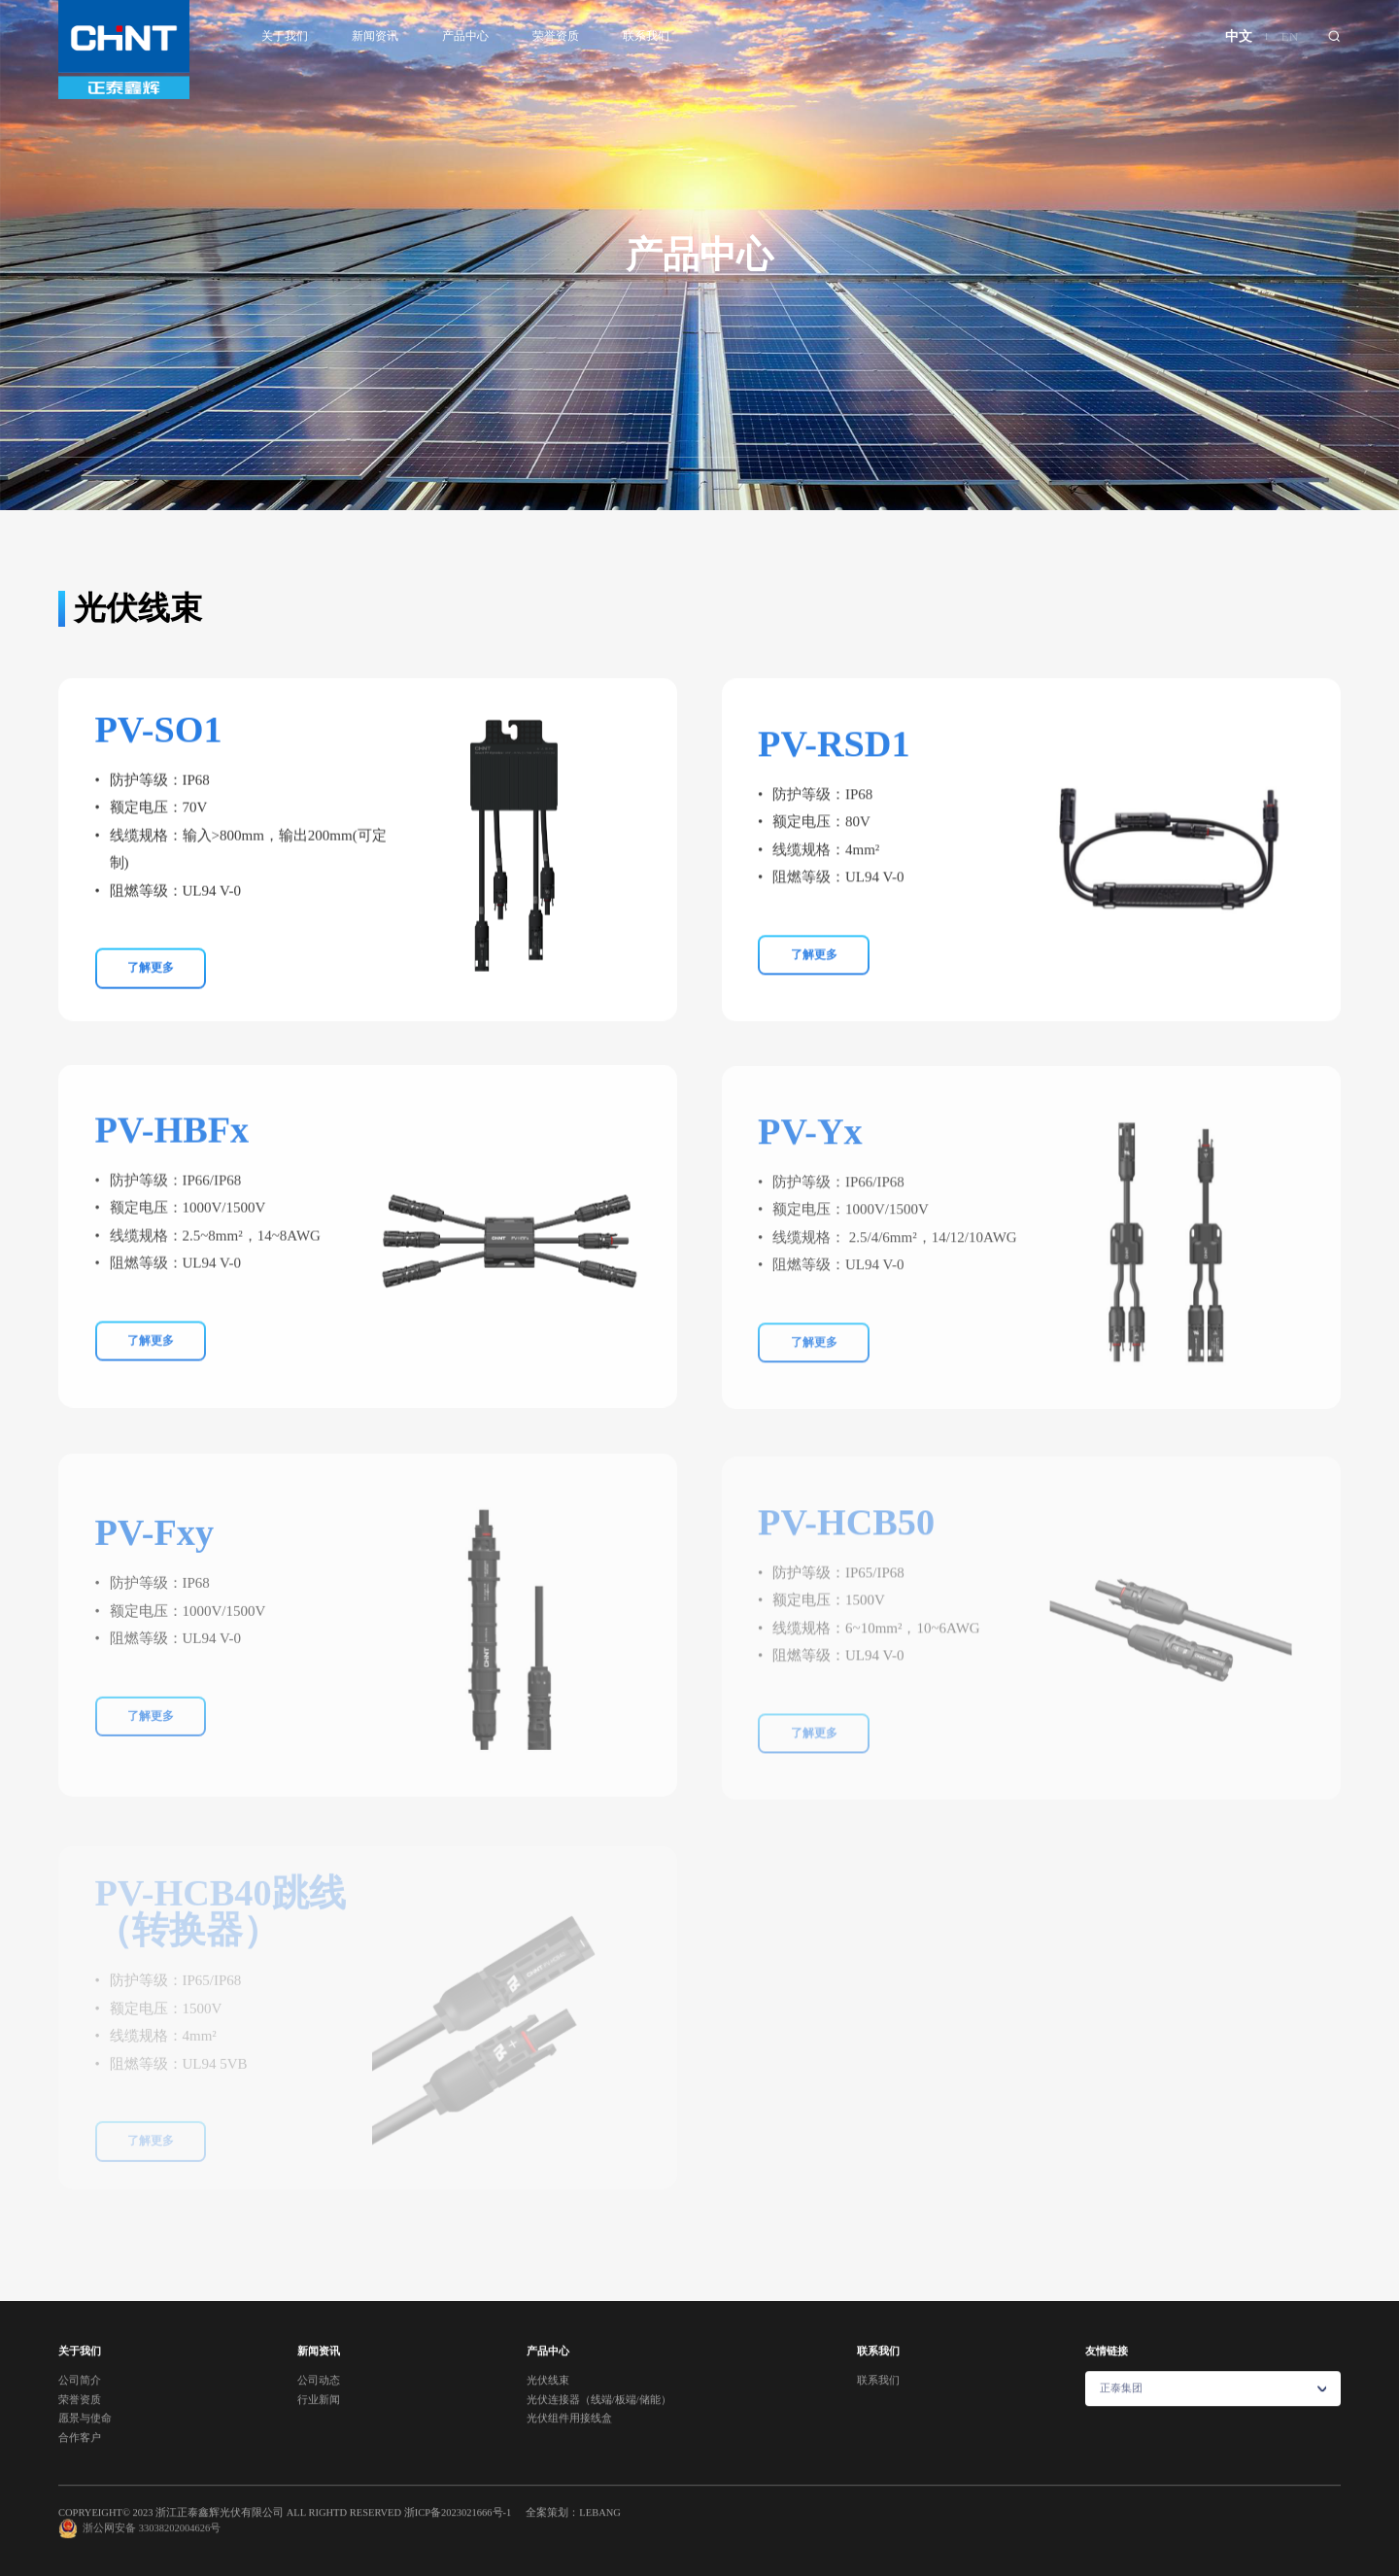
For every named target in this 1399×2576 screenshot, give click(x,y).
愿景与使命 (85, 2432)
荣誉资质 (555, 36)
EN (1290, 36)
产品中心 (465, 36)
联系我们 (646, 36)
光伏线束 (444, 484)
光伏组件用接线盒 (927, 484)
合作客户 (79, 2452)
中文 (1238, 36)
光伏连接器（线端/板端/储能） (672, 484)
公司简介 (79, 2394)
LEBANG (600, 2526)
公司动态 (318, 2394)
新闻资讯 (375, 36)
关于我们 (284, 36)
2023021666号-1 (476, 2526)
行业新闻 (318, 2414)
